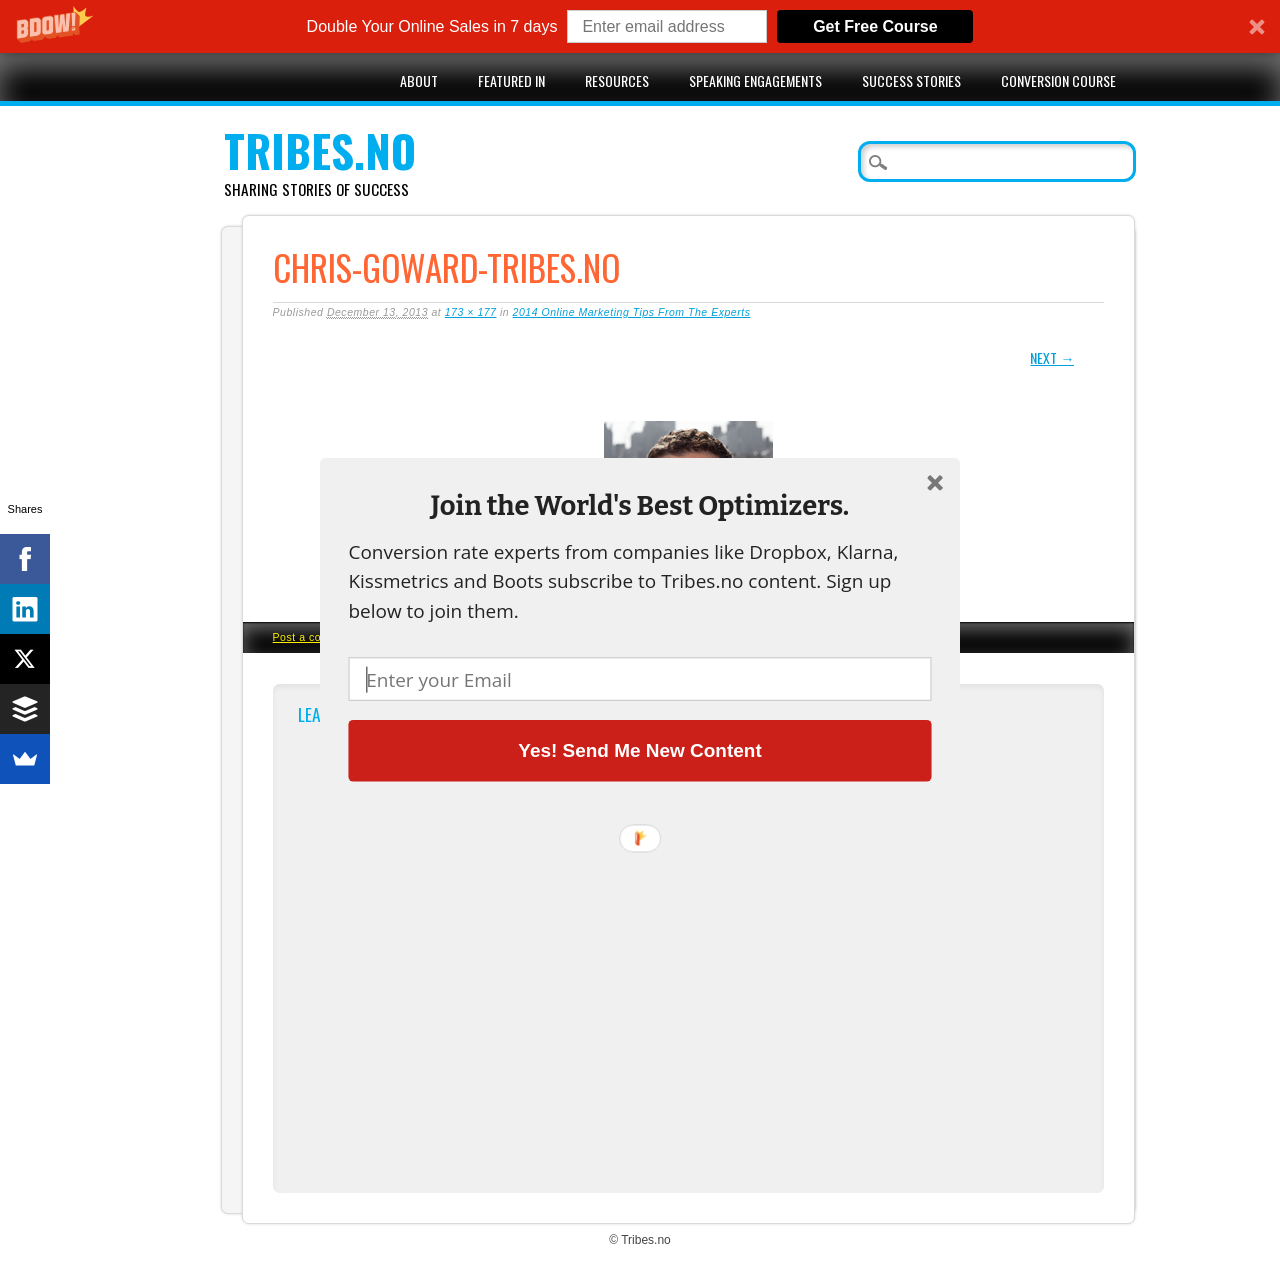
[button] (639, 505)
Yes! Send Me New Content (639, 750)
